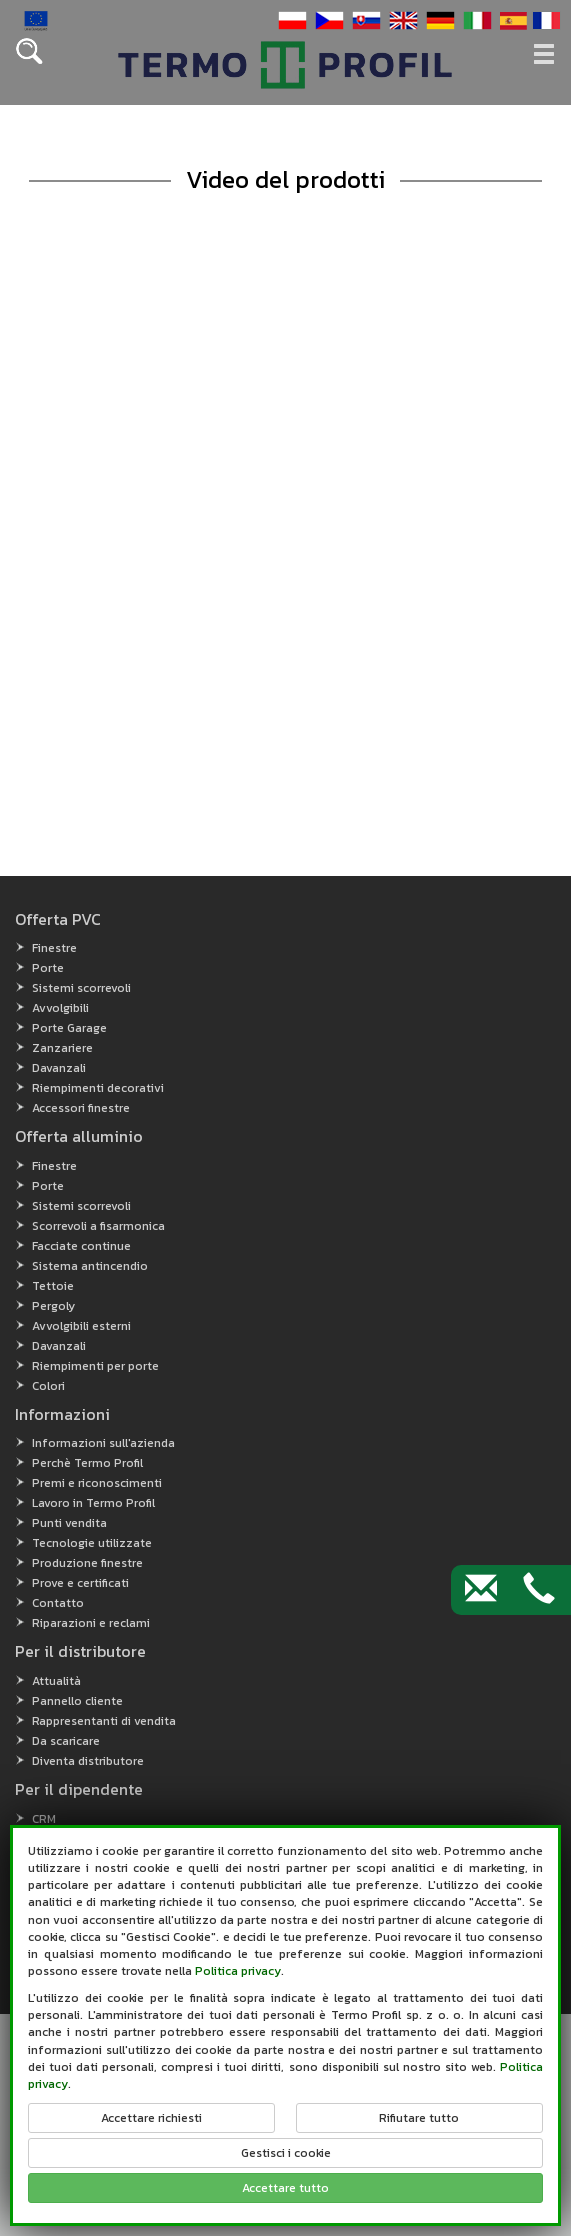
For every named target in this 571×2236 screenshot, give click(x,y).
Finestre (54, 948)
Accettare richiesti (151, 2118)
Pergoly (53, 1306)
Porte (48, 968)
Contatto (58, 1603)
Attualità (56, 1681)
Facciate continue (81, 1246)
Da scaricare (66, 1741)
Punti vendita (69, 1523)
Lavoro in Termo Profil (93, 1503)
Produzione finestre (87, 1563)
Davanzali (59, 1068)
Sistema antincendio (90, 1266)
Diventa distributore (88, 1761)
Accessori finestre (81, 1108)
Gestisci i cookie (286, 2153)
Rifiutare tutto (419, 2118)
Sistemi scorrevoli (81, 988)
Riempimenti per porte (95, 1366)
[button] (290, 19)
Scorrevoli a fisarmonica (98, 1226)
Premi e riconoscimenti (97, 1483)
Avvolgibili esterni (81, 1326)
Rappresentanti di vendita (104, 1721)
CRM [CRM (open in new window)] (44, 1819)
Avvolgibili (60, 1008)
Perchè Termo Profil (87, 1463)
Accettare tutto (285, 2188)
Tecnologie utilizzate (92, 1543)
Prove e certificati (80, 1583)
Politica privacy (238, 1971)
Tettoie (53, 1286)
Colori (48, 1386)
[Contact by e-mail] (481, 1590)
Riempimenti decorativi (98, 1088)
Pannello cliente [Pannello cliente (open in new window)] (77, 1701)
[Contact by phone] (539, 1590)
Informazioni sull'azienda (103, 1443)
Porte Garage (69, 1028)
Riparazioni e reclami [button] (91, 1623)
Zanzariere (62, 1048)
